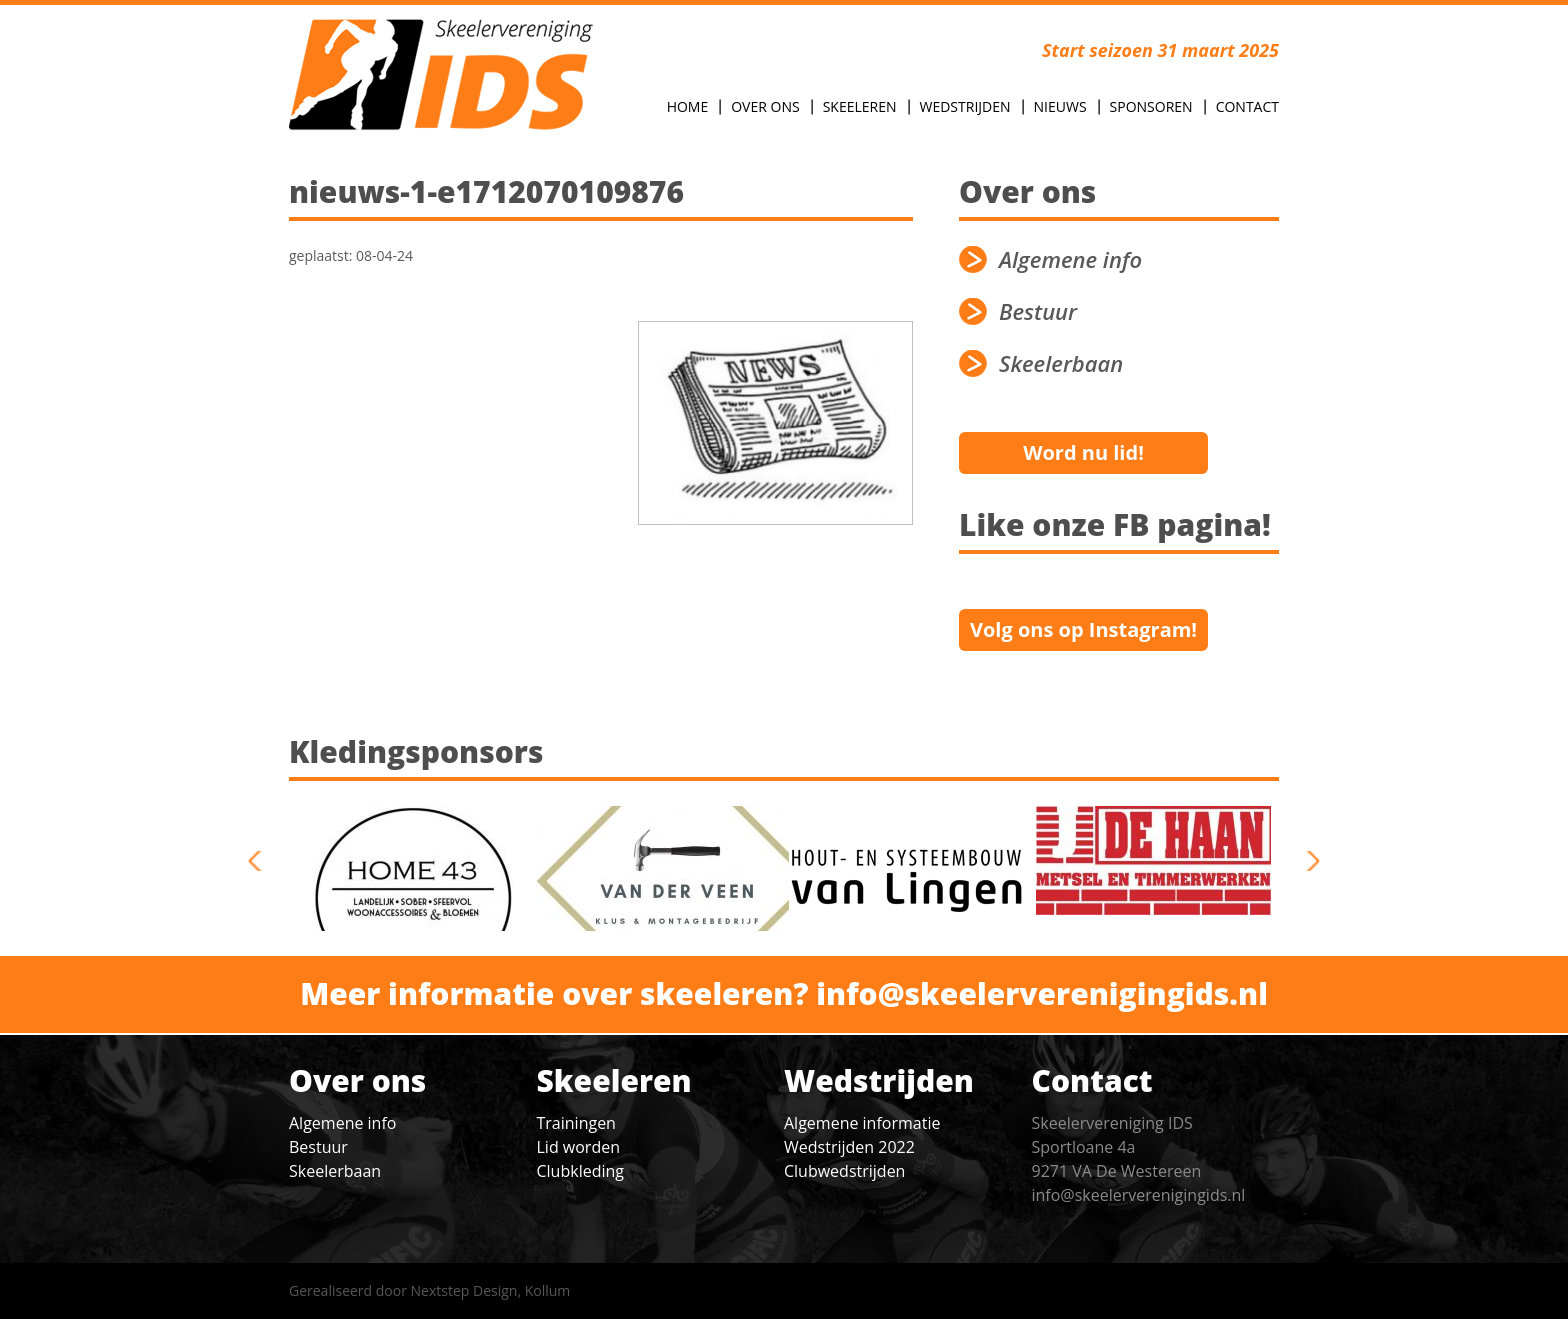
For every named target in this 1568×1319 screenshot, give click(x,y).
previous (262, 861)
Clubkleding (580, 1171)
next (1306, 861)
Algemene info (1070, 259)
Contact (1247, 106)
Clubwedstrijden (844, 1171)
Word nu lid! (1083, 452)
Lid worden (578, 1147)
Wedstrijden (965, 106)
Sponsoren (1151, 106)
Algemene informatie (862, 1123)
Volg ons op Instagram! (1083, 629)
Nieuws (1060, 106)
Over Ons (765, 106)
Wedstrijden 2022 (849, 1147)
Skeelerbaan (1061, 363)
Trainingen (576, 1123)
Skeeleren (860, 106)
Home (688, 106)
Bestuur (1038, 311)
